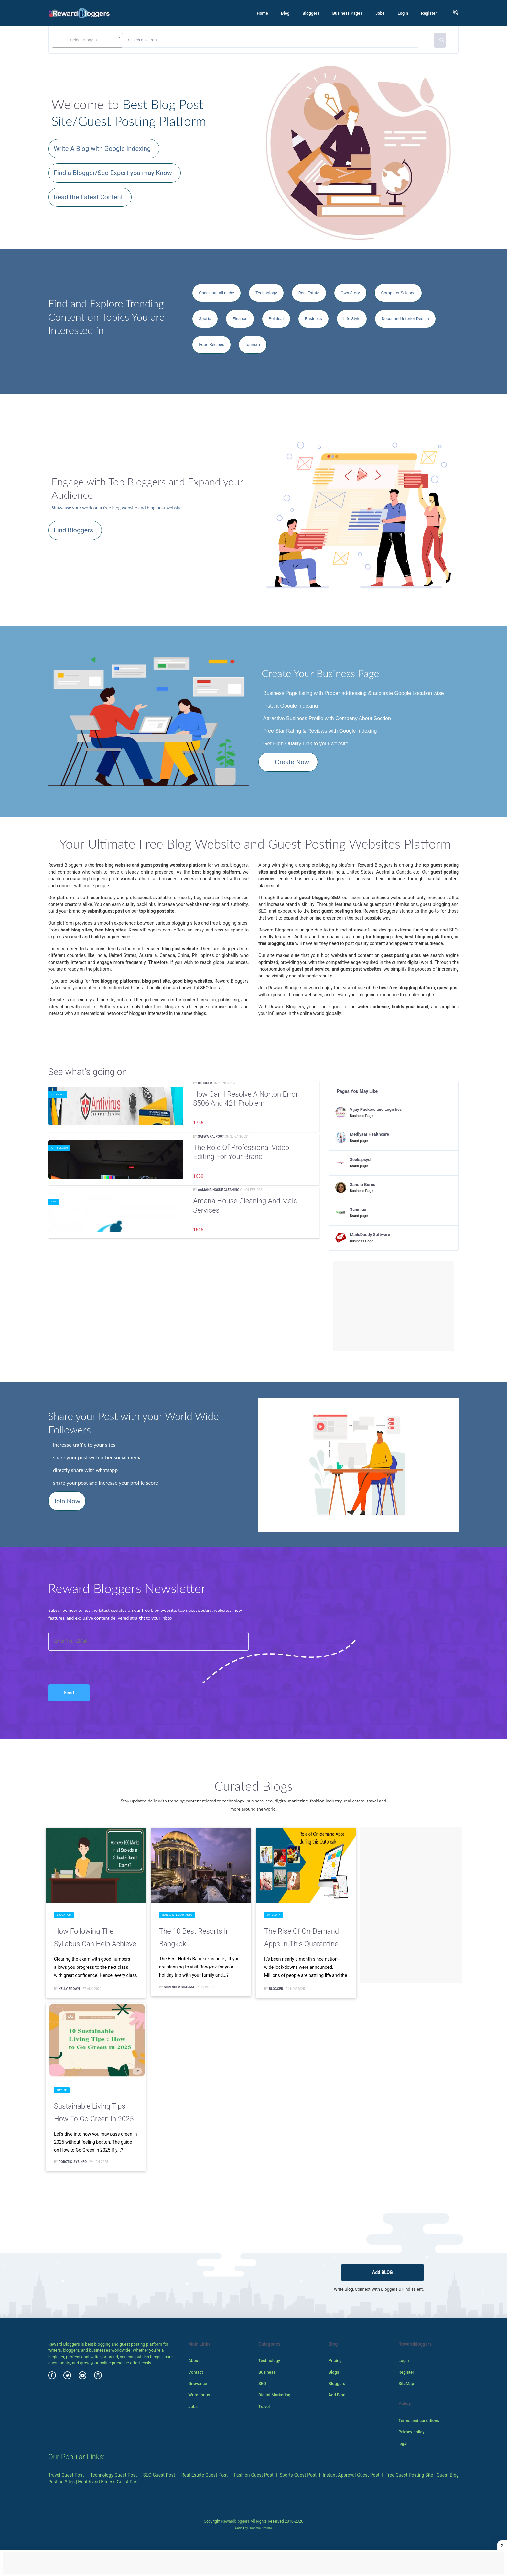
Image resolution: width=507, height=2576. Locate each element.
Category (57, 1094)
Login (402, 13)
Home (262, 13)
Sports (205, 318)
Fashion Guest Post (253, 2475)
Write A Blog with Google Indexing (102, 148)
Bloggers (310, 13)
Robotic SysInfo (261, 2528)
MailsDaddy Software (370, 1234)
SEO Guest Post (159, 2475)
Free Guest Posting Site (409, 2475)
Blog (285, 13)
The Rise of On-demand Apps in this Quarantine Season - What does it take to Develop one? (301, 1939)
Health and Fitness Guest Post (108, 2481)
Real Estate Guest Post (204, 2475)
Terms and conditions (418, 2420)
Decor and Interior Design (405, 318)
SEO (53, 1201)
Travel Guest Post (66, 2475)
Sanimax (358, 1209)
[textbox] (87, 40)
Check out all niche (216, 292)
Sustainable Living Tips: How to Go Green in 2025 (94, 2112)
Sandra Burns (362, 1184)
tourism (252, 344)
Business (313, 318)
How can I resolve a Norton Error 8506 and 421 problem (245, 1099)
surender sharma (179, 1987)
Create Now (292, 761)
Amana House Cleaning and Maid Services (245, 1205)
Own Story (350, 292)
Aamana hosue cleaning (218, 1190)
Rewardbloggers (235, 2521)
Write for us (199, 2394)
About (194, 2360)
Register (429, 13)
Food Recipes (211, 344)
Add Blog (337, 2394)
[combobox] (87, 40)
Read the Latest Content (88, 197)
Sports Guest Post (298, 2475)
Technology (266, 292)
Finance (239, 318)
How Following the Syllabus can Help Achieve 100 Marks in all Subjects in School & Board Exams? (95, 1939)
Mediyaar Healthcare (369, 1134)
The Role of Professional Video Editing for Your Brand (241, 1152)
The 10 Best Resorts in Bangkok (194, 1937)
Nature (62, 2090)
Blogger (205, 1083)
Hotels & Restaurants (177, 1914)
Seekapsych (361, 1159)
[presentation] (82, 1661)
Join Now (67, 1501)
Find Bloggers (73, 530)
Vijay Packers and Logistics (376, 1109)
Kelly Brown (69, 1989)
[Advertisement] (393, 1306)
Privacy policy (411, 2431)
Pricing (335, 2360)
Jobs (380, 13)
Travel (264, 2406)
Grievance (197, 2383)
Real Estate (308, 292)
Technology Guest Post (113, 2475)
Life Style (352, 318)
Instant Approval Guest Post (351, 2475)
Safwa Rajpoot (211, 1136)
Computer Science (398, 292)
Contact (195, 2372)
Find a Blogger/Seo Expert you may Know (113, 173)
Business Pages (347, 13)
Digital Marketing (274, 2394)
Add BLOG (382, 2272)
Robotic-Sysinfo (73, 2162)
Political (276, 318)
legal (402, 2443)
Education (64, 1914)
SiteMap (406, 2383)
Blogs (334, 2372)
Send (69, 1692)
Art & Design (59, 1147)
